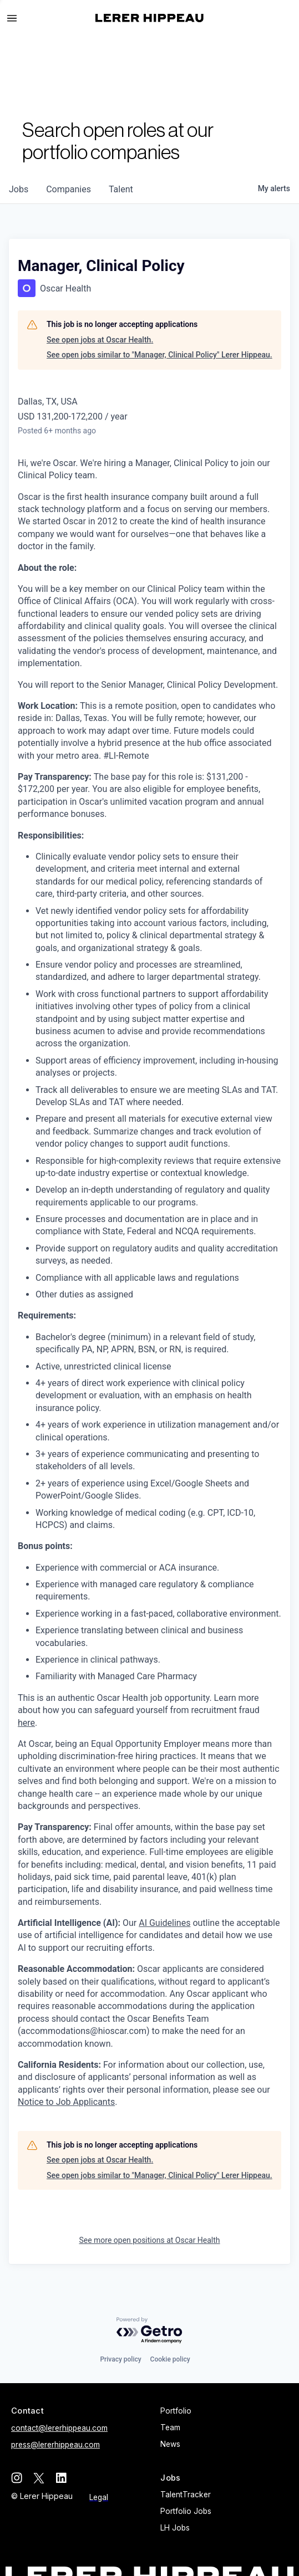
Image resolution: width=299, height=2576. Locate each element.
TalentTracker (185, 2494)
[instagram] (16, 2477)
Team (170, 2427)
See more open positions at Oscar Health (149, 2240)
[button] (17, 18)
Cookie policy (170, 2359)
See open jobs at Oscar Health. (100, 339)
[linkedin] (61, 2477)
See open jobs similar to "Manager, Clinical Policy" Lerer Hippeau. (159, 354)
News (170, 2444)
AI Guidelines (164, 1923)
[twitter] (38, 2477)
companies (68, 189)
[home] (149, 18)
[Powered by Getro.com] (149, 2330)
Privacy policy (120, 2359)
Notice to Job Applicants (66, 2102)
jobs (18, 189)
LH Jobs (175, 2527)
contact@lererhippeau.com (59, 2428)
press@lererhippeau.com (55, 2444)
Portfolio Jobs (185, 2511)
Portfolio (175, 2410)
